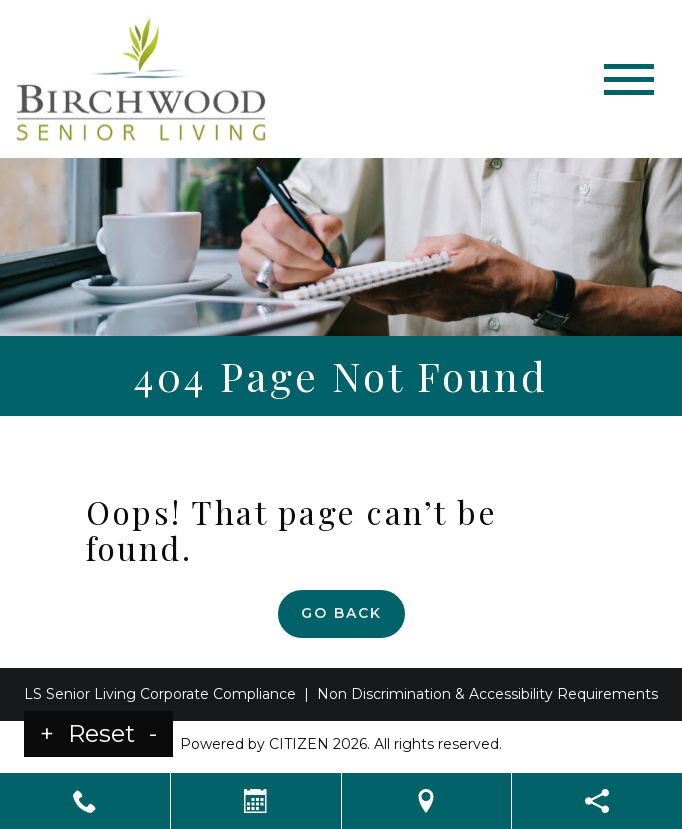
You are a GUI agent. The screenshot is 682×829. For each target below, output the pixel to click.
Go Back (341, 613)
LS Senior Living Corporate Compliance (160, 694)
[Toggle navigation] (629, 79)
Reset (101, 733)
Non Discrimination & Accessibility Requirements (487, 694)
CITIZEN (299, 744)
